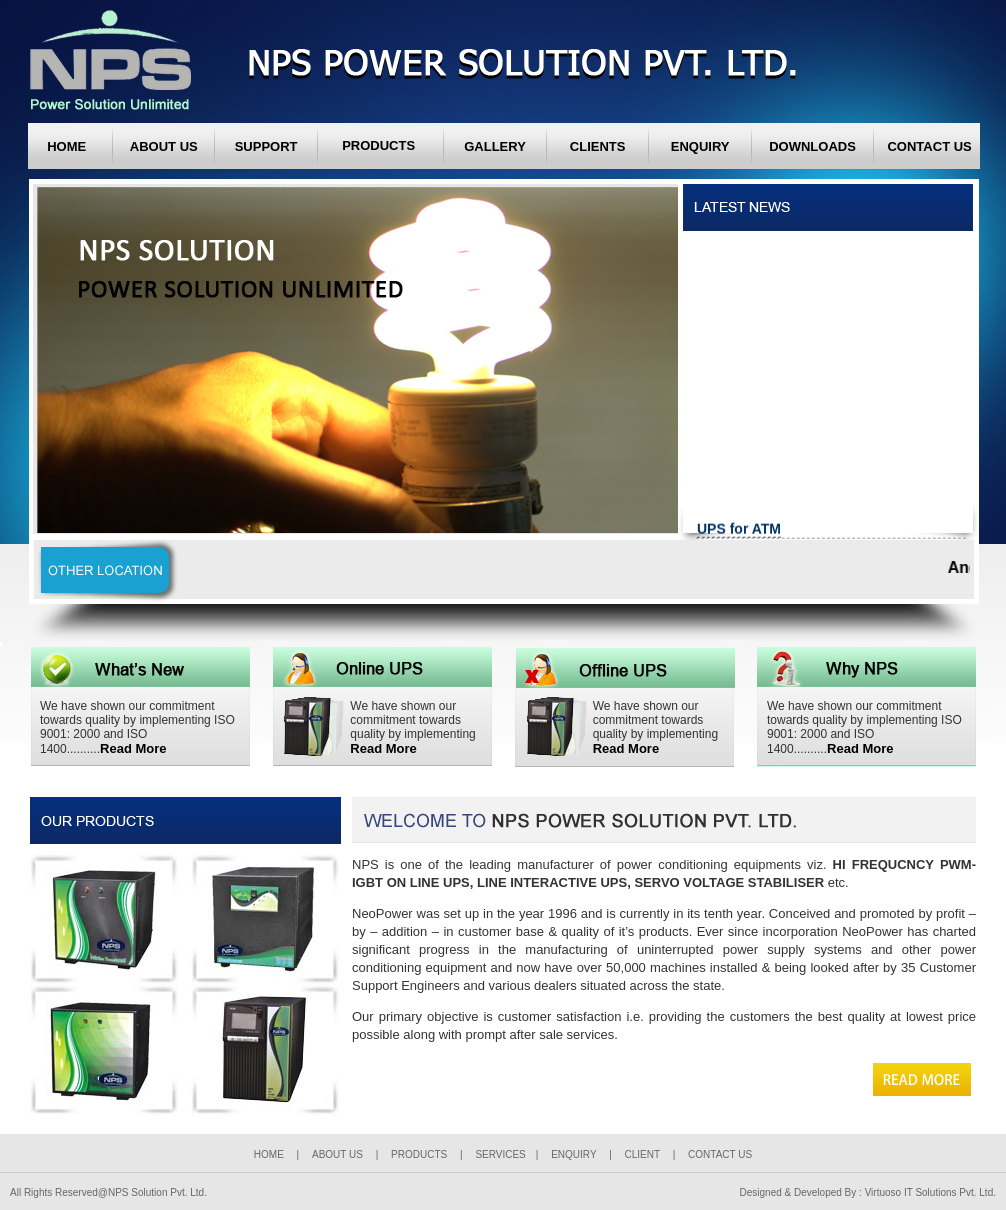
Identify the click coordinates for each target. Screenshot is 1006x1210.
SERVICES (500, 1154)
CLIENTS (598, 146)
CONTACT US (929, 146)
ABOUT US (164, 146)
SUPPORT (266, 146)
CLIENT (642, 1154)
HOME (66, 146)
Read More (133, 748)
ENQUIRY (700, 146)
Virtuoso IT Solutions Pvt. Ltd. (930, 1192)
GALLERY (495, 146)
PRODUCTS (420, 1154)
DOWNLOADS (812, 146)
